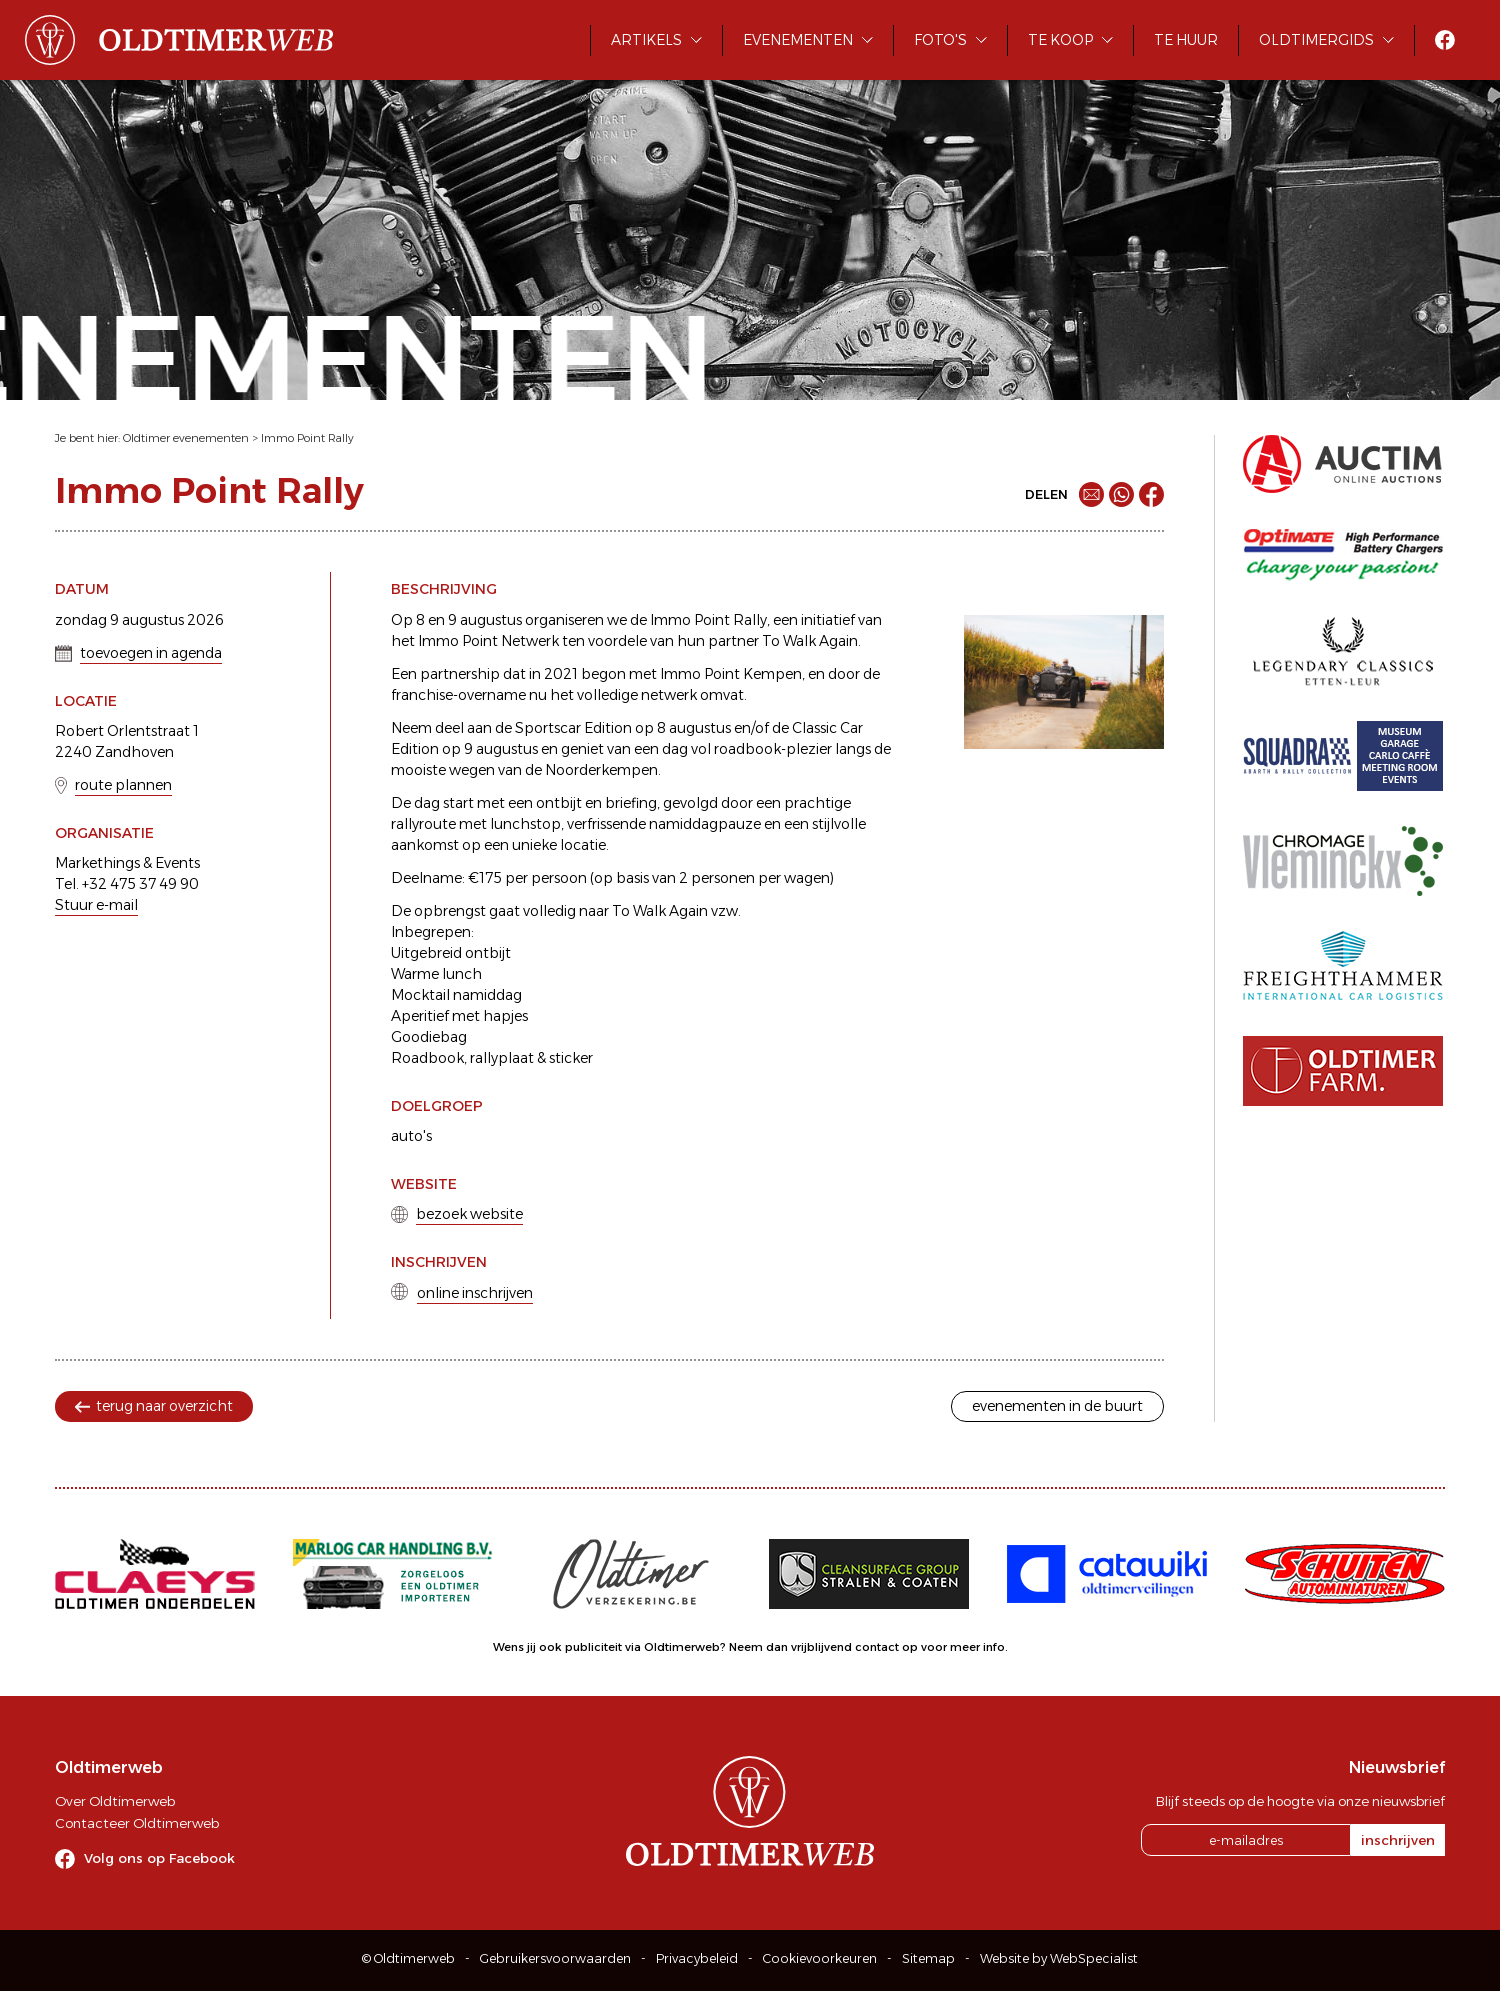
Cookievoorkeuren (820, 1958)
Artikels (646, 40)
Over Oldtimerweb (115, 1801)
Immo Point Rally (307, 438)
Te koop (1060, 40)
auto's (411, 1136)
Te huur (1186, 40)
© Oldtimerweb (408, 1958)
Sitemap (928, 1958)
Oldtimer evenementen (186, 438)
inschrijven (1398, 1840)
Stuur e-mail (96, 905)
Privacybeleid (697, 1958)
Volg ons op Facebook (159, 1858)
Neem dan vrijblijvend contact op (823, 1647)
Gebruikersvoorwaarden (555, 1958)
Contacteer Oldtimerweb (137, 1823)
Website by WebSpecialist (1059, 1958)
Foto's (940, 40)
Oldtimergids (1316, 40)
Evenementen (798, 40)
